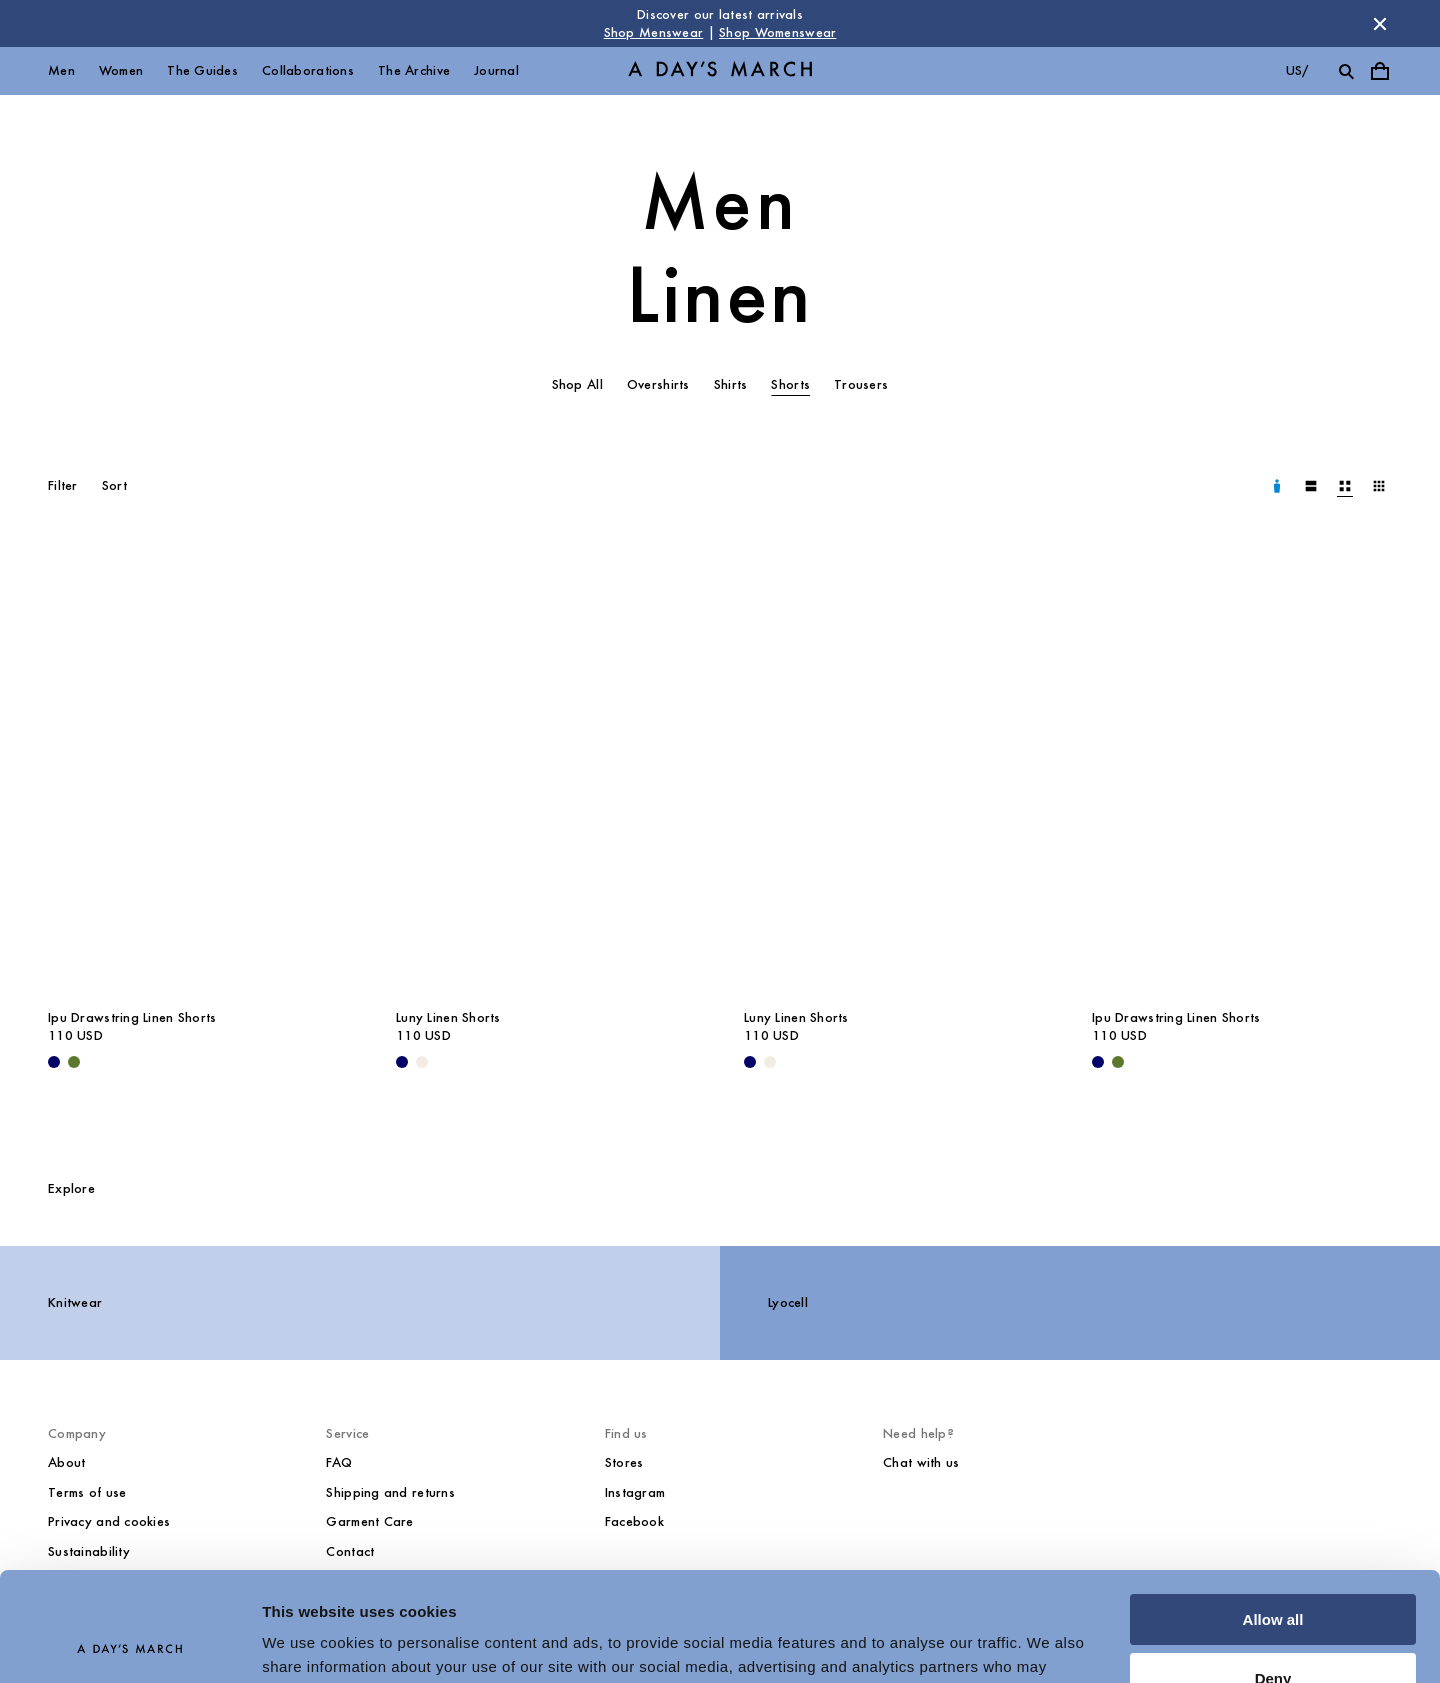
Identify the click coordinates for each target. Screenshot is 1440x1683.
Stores (624, 1462)
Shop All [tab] (577, 384)
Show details (308, 1643)
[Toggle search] (1346, 71)
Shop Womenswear (777, 32)
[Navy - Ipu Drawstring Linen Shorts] (54, 1062)
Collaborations (308, 70)
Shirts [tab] (731, 384)
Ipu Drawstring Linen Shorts (132, 1017)
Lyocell (788, 1302)
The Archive (414, 70)
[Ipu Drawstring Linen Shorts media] (198, 772)
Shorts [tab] (790, 384)
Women (121, 70)
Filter (63, 485)
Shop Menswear (654, 32)
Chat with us (921, 1462)
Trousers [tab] (861, 384)
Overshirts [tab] (658, 384)
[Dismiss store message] (1380, 24)
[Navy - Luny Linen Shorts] (402, 1062)
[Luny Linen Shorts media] (546, 772)
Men (61, 70)
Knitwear (75, 1302)
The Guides (202, 70)
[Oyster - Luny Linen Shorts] (422, 1062)
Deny (1273, 1575)
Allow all (1273, 1517)
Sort (114, 485)
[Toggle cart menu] (1380, 71)
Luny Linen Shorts (448, 1017)
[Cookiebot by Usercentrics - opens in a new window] (129, 1644)
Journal (496, 70)
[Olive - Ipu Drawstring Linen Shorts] (74, 1062)
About (66, 1462)
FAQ (339, 1462)
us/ (1297, 70)
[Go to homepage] (720, 71)
